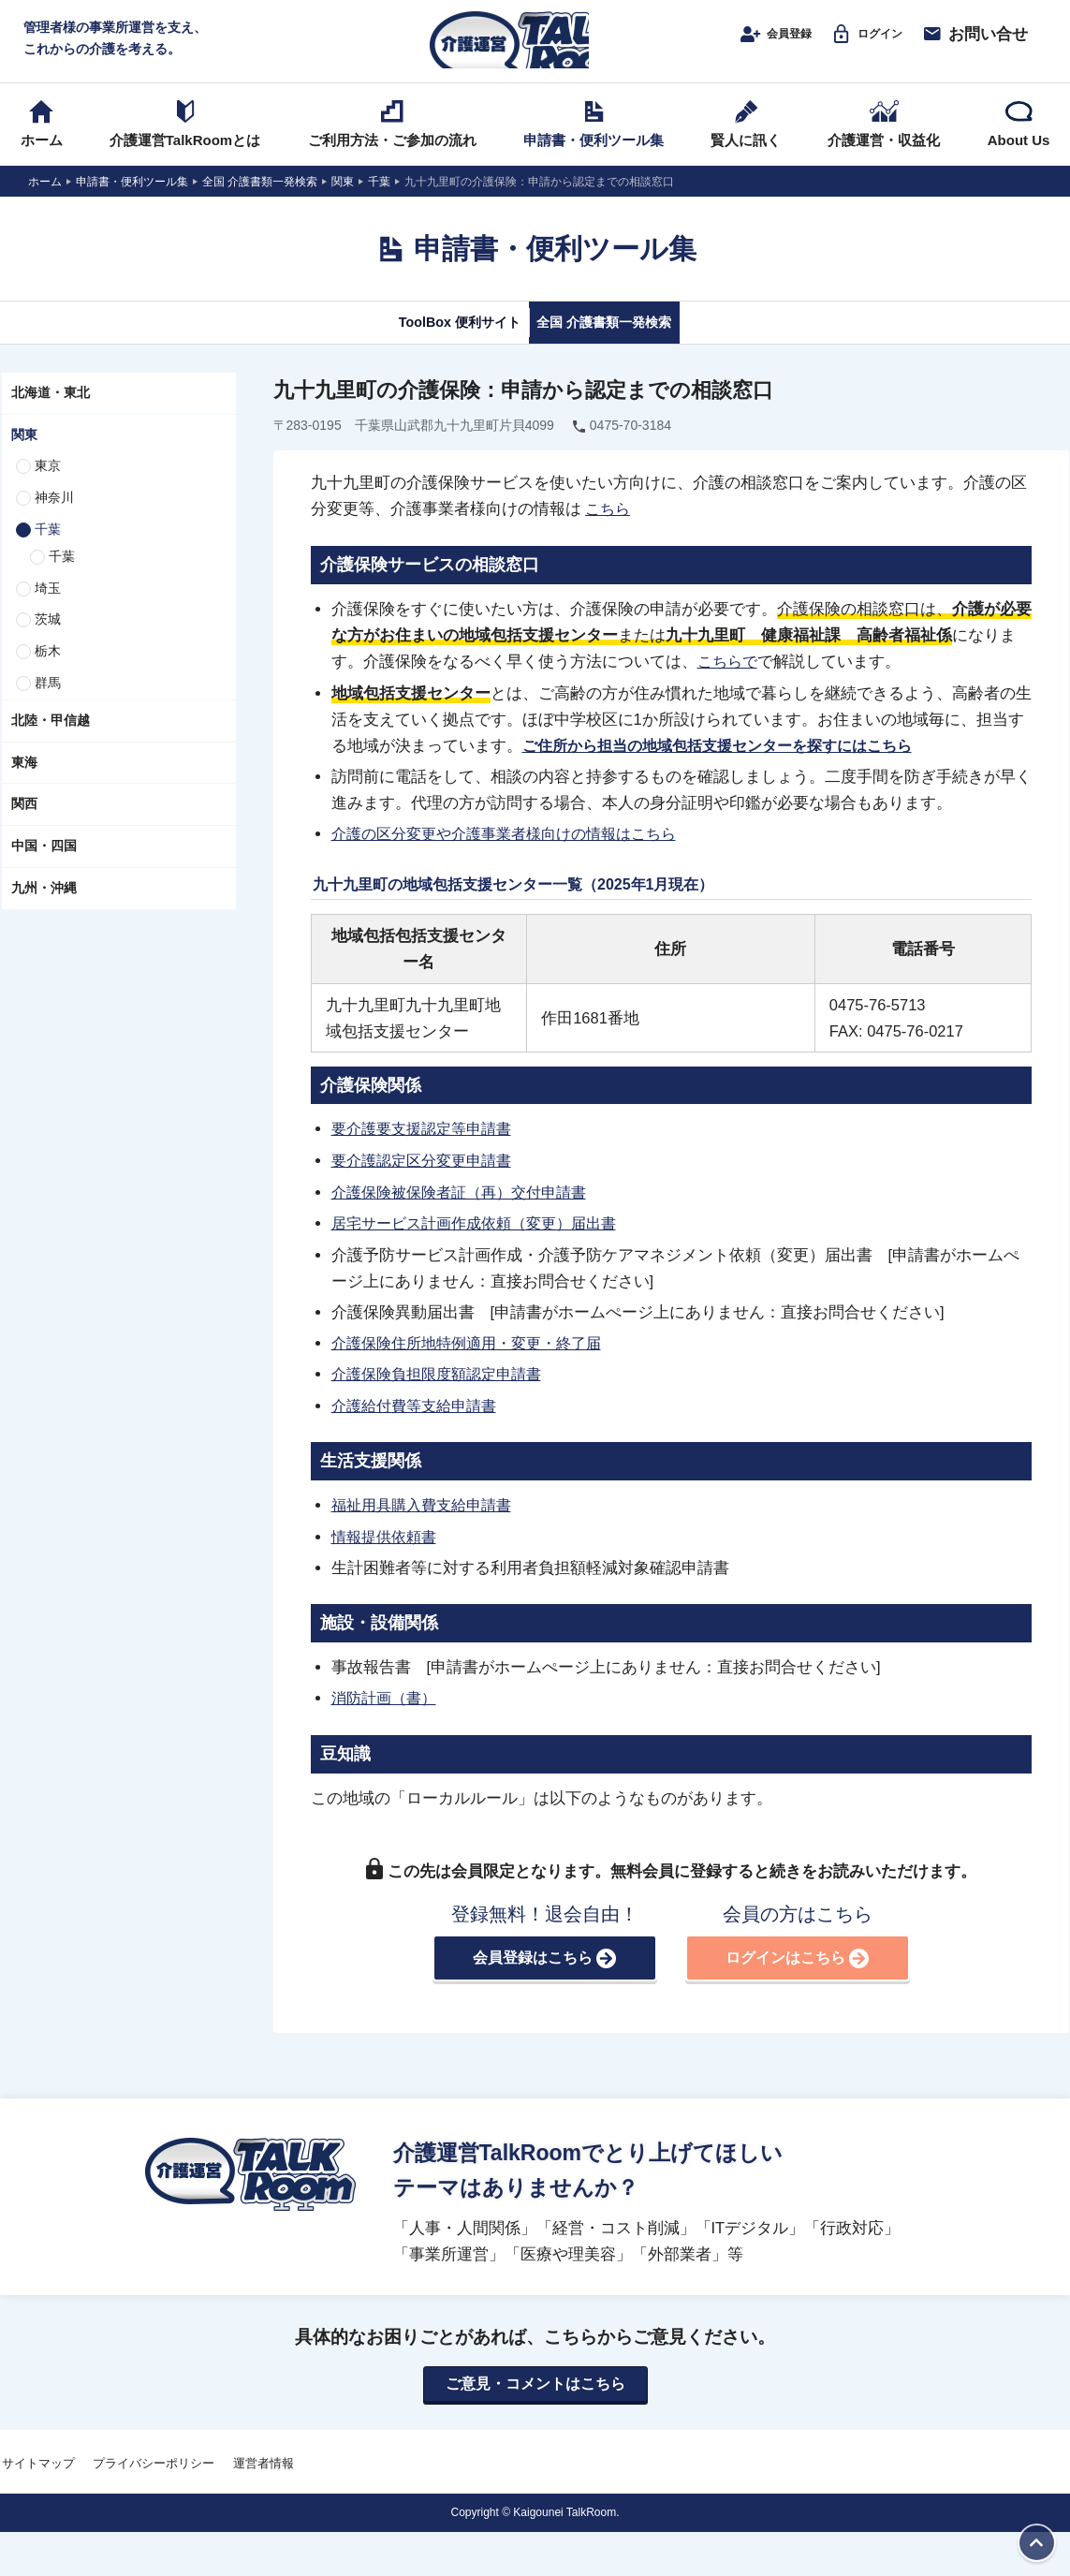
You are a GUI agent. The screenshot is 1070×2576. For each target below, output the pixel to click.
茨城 (48, 641)
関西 (24, 825)
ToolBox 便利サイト (434, 343)
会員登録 (747, 44)
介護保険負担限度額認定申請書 (442, 1392)
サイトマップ (38, 2482)
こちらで (729, 682)
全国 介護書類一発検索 (626, 343)
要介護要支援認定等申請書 (426, 1149)
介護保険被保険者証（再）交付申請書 (466, 1210)
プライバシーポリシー (153, 2482)
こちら (609, 531)
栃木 (48, 673)
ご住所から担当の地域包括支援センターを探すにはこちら (729, 766)
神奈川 (54, 519)
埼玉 (48, 609)
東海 (24, 783)
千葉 (48, 551)
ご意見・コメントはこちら (535, 2401)
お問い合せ (974, 44)
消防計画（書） (387, 1713)
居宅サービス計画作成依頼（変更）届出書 (482, 1241)
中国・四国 (44, 868)
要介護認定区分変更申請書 (426, 1179)
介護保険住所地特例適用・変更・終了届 (474, 1360)
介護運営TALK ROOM (535, 48)
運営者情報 (263, 2482)
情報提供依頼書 (387, 1552)
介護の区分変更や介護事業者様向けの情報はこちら (514, 854)
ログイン (857, 44)
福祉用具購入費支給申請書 (426, 1521)
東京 (48, 487)
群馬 (48, 705)
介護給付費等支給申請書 (418, 1423)
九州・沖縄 (44, 910)
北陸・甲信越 (50, 742)
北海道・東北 (50, 414)
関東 (24, 456)
